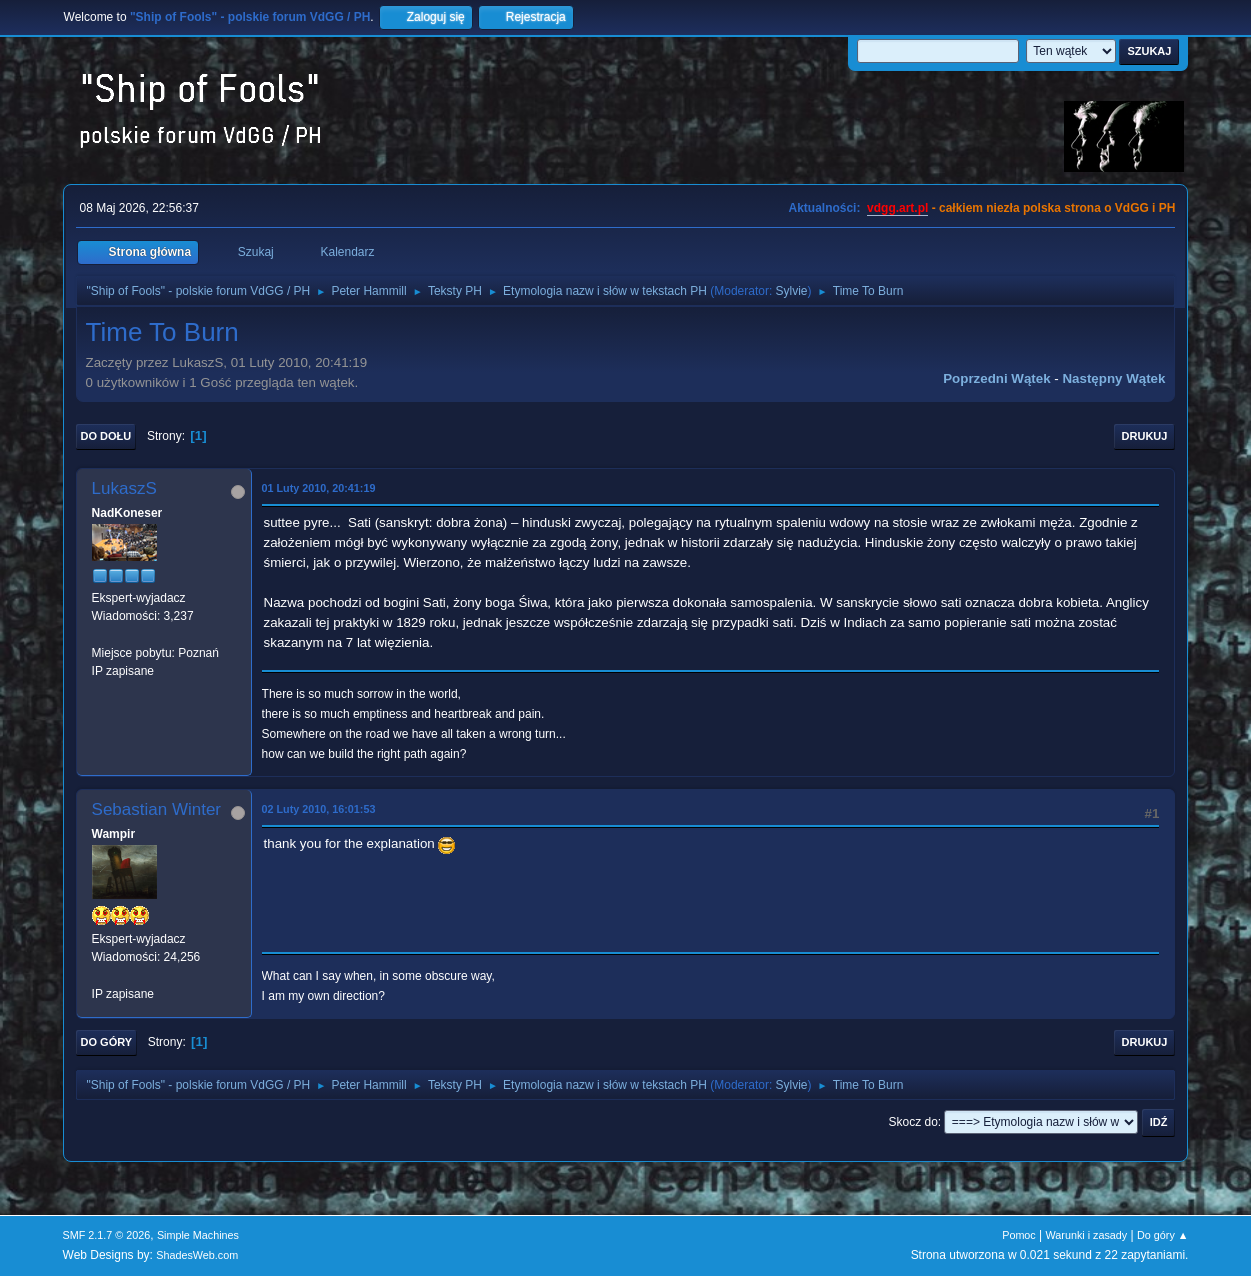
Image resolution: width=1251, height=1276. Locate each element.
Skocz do (913, 1122)
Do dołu (106, 436)
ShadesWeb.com (197, 1255)
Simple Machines (198, 1235)
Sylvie (792, 291)
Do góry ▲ (1162, 1235)
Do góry (107, 1042)
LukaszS (124, 488)
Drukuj (1145, 436)
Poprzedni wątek (996, 378)
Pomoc (1019, 1235)
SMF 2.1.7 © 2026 (107, 1235)
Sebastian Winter (156, 809)
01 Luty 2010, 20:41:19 (319, 488)
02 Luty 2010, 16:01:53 (319, 809)
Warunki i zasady (1087, 1235)
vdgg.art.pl (897, 208)
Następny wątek (1113, 378)
